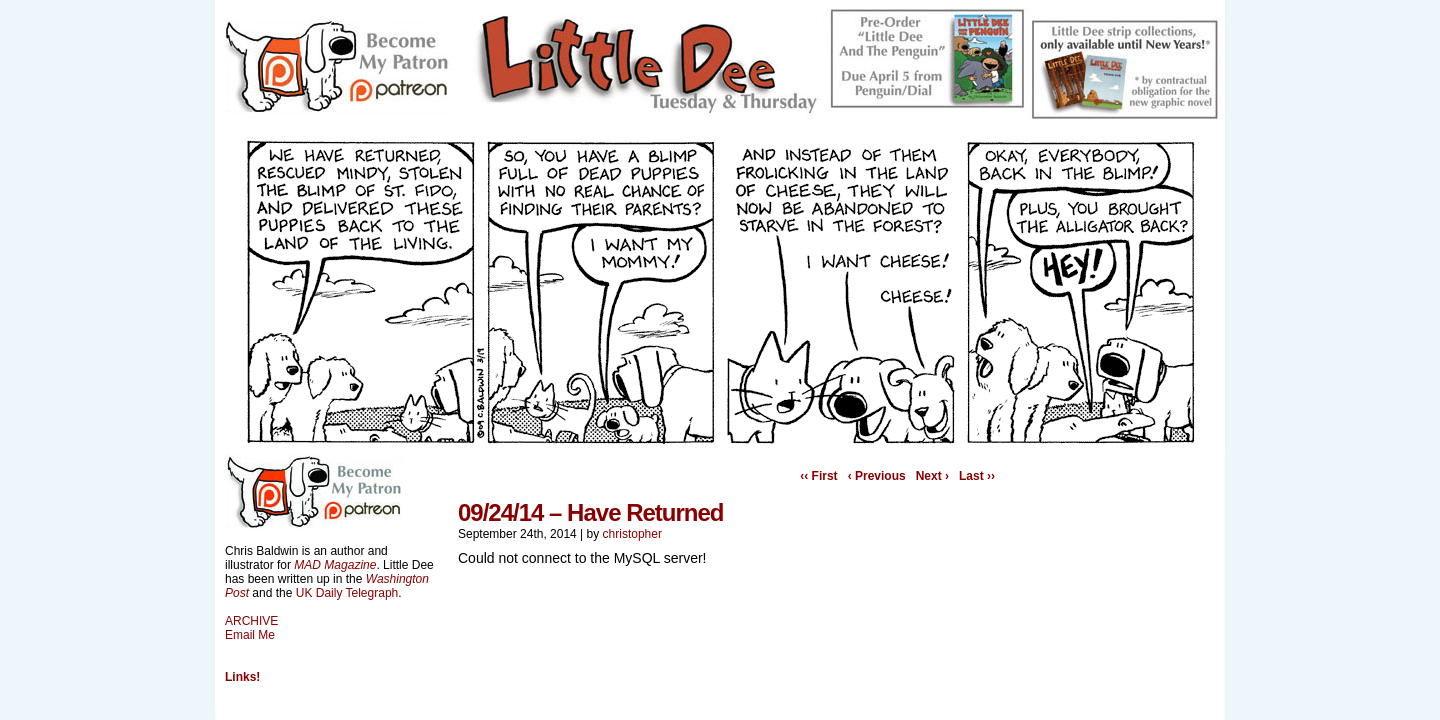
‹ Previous (877, 476)
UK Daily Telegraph (347, 593)
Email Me (250, 635)
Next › (932, 476)
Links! (242, 677)
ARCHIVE (251, 621)
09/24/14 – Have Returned (591, 512)
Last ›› (977, 476)
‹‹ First (818, 476)
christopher (632, 534)
